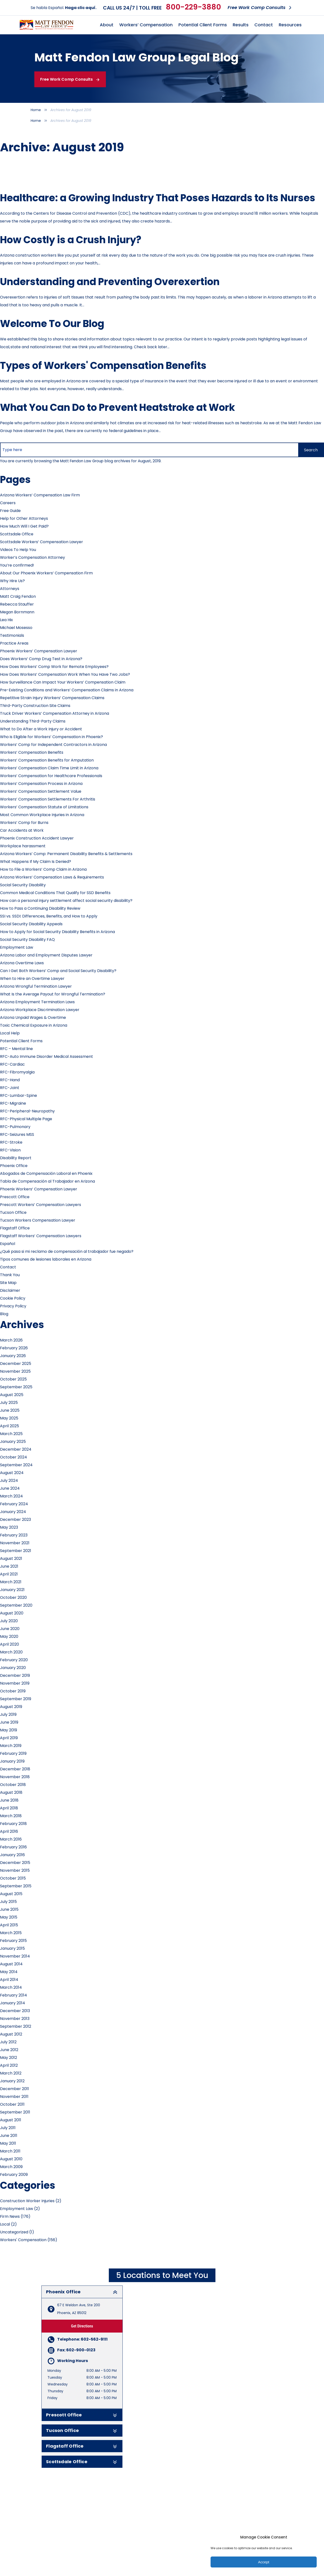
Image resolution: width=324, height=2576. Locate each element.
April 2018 (9, 1808)
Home (36, 109)
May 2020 (9, 1636)
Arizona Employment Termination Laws (37, 1002)
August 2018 (11, 1792)
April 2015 (9, 1925)
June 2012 (9, 2050)
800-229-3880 (193, 7)
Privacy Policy (13, 1306)
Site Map (8, 1282)
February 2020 (14, 1660)
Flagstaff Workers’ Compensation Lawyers (40, 1236)
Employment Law (16, 947)
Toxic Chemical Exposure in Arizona (33, 1025)
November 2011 (14, 2096)
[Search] (311, 450)
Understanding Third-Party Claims (32, 721)
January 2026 (13, 1356)
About (106, 25)
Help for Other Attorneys (24, 518)
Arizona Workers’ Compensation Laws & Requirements (52, 877)
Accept (263, 2562)
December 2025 (15, 1363)
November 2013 (14, 2018)
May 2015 (8, 1917)
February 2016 (13, 1847)
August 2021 (11, 1558)
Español (7, 1243)
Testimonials (12, 635)
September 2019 (15, 1699)
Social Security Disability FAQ (27, 939)
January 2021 (12, 1589)
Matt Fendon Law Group (83, 461)
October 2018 (13, 1784)
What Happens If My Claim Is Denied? (35, 861)
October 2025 (13, 1379)
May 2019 (8, 1730)
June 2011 (8, 2135)
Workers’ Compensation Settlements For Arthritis (47, 799)
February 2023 (14, 1535)
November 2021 (14, 1543)
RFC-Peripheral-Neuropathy (27, 1111)
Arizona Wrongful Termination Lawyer (36, 986)
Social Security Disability (23, 885)
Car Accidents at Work (22, 830)
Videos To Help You (18, 549)
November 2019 (14, 1683)
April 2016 (9, 1831)
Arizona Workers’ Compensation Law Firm (40, 495)
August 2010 (11, 2159)
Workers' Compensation (23, 2240)
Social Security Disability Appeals (31, 924)
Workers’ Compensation (146, 25)
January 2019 (12, 1761)
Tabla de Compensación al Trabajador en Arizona (47, 1181)
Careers (8, 503)
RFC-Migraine (13, 1103)
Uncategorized (14, 2232)
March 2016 (11, 1839)
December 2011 (14, 2089)
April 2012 (9, 2065)
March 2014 (11, 1987)
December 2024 (15, 1449)
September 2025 (16, 1387)
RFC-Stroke (11, 1142)
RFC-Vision (10, 1150)
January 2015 (12, 1948)
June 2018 (9, 1800)
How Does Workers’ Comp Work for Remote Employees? (54, 666)
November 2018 (15, 1777)
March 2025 (11, 1434)
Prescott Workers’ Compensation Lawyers (40, 1204)
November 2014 (15, 1956)
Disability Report (15, 1158)
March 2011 (10, 2151)
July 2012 (8, 2042)
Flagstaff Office (15, 1228)
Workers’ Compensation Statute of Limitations (44, 807)
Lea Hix (6, 620)
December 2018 (15, 1769)
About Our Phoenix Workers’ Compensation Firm (46, 573)
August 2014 (11, 1964)
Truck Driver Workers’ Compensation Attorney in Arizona (54, 713)
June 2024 (10, 1488)
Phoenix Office (14, 1165)
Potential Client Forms (202, 25)
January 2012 (12, 2081)
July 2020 (9, 1621)
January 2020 (13, 1667)
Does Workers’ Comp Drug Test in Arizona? (41, 659)
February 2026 (14, 1348)
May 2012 (8, 2057)
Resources (290, 25)
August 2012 (11, 2034)
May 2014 (9, 1972)
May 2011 (8, 2143)
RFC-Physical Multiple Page (26, 1119)
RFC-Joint (9, 1087)
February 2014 (13, 1995)
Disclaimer (10, 1290)
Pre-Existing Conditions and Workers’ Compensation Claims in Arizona (66, 690)
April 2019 (9, 1738)
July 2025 (9, 1402)
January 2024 (13, 1512)
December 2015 (15, 1862)
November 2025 (15, 1371)
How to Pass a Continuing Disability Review (40, 908)
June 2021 (9, 1566)
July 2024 (9, 1480)
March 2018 (11, 1816)
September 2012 (15, 2026)
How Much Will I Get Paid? (24, 526)
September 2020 (16, 1605)
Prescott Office (14, 1197)
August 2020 (11, 1613)
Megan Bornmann (17, 612)
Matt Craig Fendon (18, 596)
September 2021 (15, 1550)
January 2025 (13, 1441)
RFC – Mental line (16, 1049)
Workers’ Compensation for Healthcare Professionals (51, 776)
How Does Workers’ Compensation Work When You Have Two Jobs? (65, 674)
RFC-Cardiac (12, 1064)
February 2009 (14, 2174)
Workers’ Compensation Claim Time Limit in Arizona (49, 768)
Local (5, 2224)
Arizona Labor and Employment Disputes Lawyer (46, 955)
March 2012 (10, 2073)
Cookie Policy (12, 1298)
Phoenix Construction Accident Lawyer (37, 838)
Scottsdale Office (16, 534)
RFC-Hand (10, 1080)
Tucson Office (13, 1212)
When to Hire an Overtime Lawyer (32, 978)
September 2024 (16, 1465)
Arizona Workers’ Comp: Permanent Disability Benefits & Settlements (66, 854)
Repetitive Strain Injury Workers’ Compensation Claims (52, 698)
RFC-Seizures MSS (17, 1134)
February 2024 (14, 1504)
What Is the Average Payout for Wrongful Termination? (52, 994)
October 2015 (13, 1878)
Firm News (10, 2216)
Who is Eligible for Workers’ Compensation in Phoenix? (51, 737)
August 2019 (11, 1706)
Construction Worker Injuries (27, 2201)
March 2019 (10, 1745)
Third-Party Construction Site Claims (35, 705)
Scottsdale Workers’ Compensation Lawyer (41, 542)
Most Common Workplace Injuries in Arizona (42, 815)
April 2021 (9, 1574)
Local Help (10, 1033)
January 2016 (12, 1855)
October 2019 (13, 1691)
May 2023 (9, 1527)
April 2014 (9, 1979)
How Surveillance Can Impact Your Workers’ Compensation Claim (62, 682)
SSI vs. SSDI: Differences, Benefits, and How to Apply (48, 916)
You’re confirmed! (17, 565)
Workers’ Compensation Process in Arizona (41, 783)
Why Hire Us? (12, 581)
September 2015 (15, 1886)
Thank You (10, 1275)
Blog (4, 1314)
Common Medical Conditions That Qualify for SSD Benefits (55, 893)
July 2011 (8, 2128)
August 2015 (11, 1894)
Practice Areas (14, 643)
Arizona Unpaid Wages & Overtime (33, 1017)
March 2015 (11, 1933)
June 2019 (9, 1722)
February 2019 (13, 1753)
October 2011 (12, 2104)
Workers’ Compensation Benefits (31, 752)
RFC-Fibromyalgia (17, 1072)
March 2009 (11, 2167)
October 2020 (13, 1597)
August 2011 (10, 2120)
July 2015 (8, 1901)
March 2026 (11, 1340)
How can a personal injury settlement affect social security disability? (66, 900)
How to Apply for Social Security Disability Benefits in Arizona (57, 932)
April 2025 (9, 1426)
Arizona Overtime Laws (22, 963)
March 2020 (11, 1652)
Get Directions (82, 2326)
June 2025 (9, 1410)
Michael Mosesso (16, 627)
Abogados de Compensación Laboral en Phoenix (46, 1173)
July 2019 (8, 1714)
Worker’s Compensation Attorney (32, 557)
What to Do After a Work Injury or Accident (41, 729)
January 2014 (12, 2003)
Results (241, 25)
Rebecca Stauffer (17, 604)
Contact (263, 25)
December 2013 (15, 2011)
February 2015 (13, 1940)
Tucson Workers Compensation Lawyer (37, 1220)
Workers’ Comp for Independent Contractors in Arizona (53, 744)
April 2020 (9, 1644)
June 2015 (9, 1909)
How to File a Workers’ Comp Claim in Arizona (43, 869)
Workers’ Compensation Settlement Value (40, 791)
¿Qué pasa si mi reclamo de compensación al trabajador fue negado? (66, 1251)
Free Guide (10, 510)
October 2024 (13, 1457)
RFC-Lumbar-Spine (18, 1095)
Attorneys (9, 588)
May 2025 (9, 1418)
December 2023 (15, 1519)
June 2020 (9, 1628)
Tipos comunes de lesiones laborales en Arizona (45, 1259)
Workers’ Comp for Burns (24, 822)
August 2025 (11, 1395)
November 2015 (15, 1870)
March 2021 (10, 1582)
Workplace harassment (23, 846)
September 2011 (15, 2112)
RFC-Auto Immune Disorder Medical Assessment (46, 1056)
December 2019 (15, 1675)
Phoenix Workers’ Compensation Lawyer (38, 651)
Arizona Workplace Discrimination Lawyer (39, 1010)
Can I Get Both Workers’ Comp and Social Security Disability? (58, 971)
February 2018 (13, 1823)
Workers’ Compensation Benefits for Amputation (47, 760)
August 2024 (12, 1473)
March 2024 (11, 1496)
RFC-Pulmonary (15, 1126)
